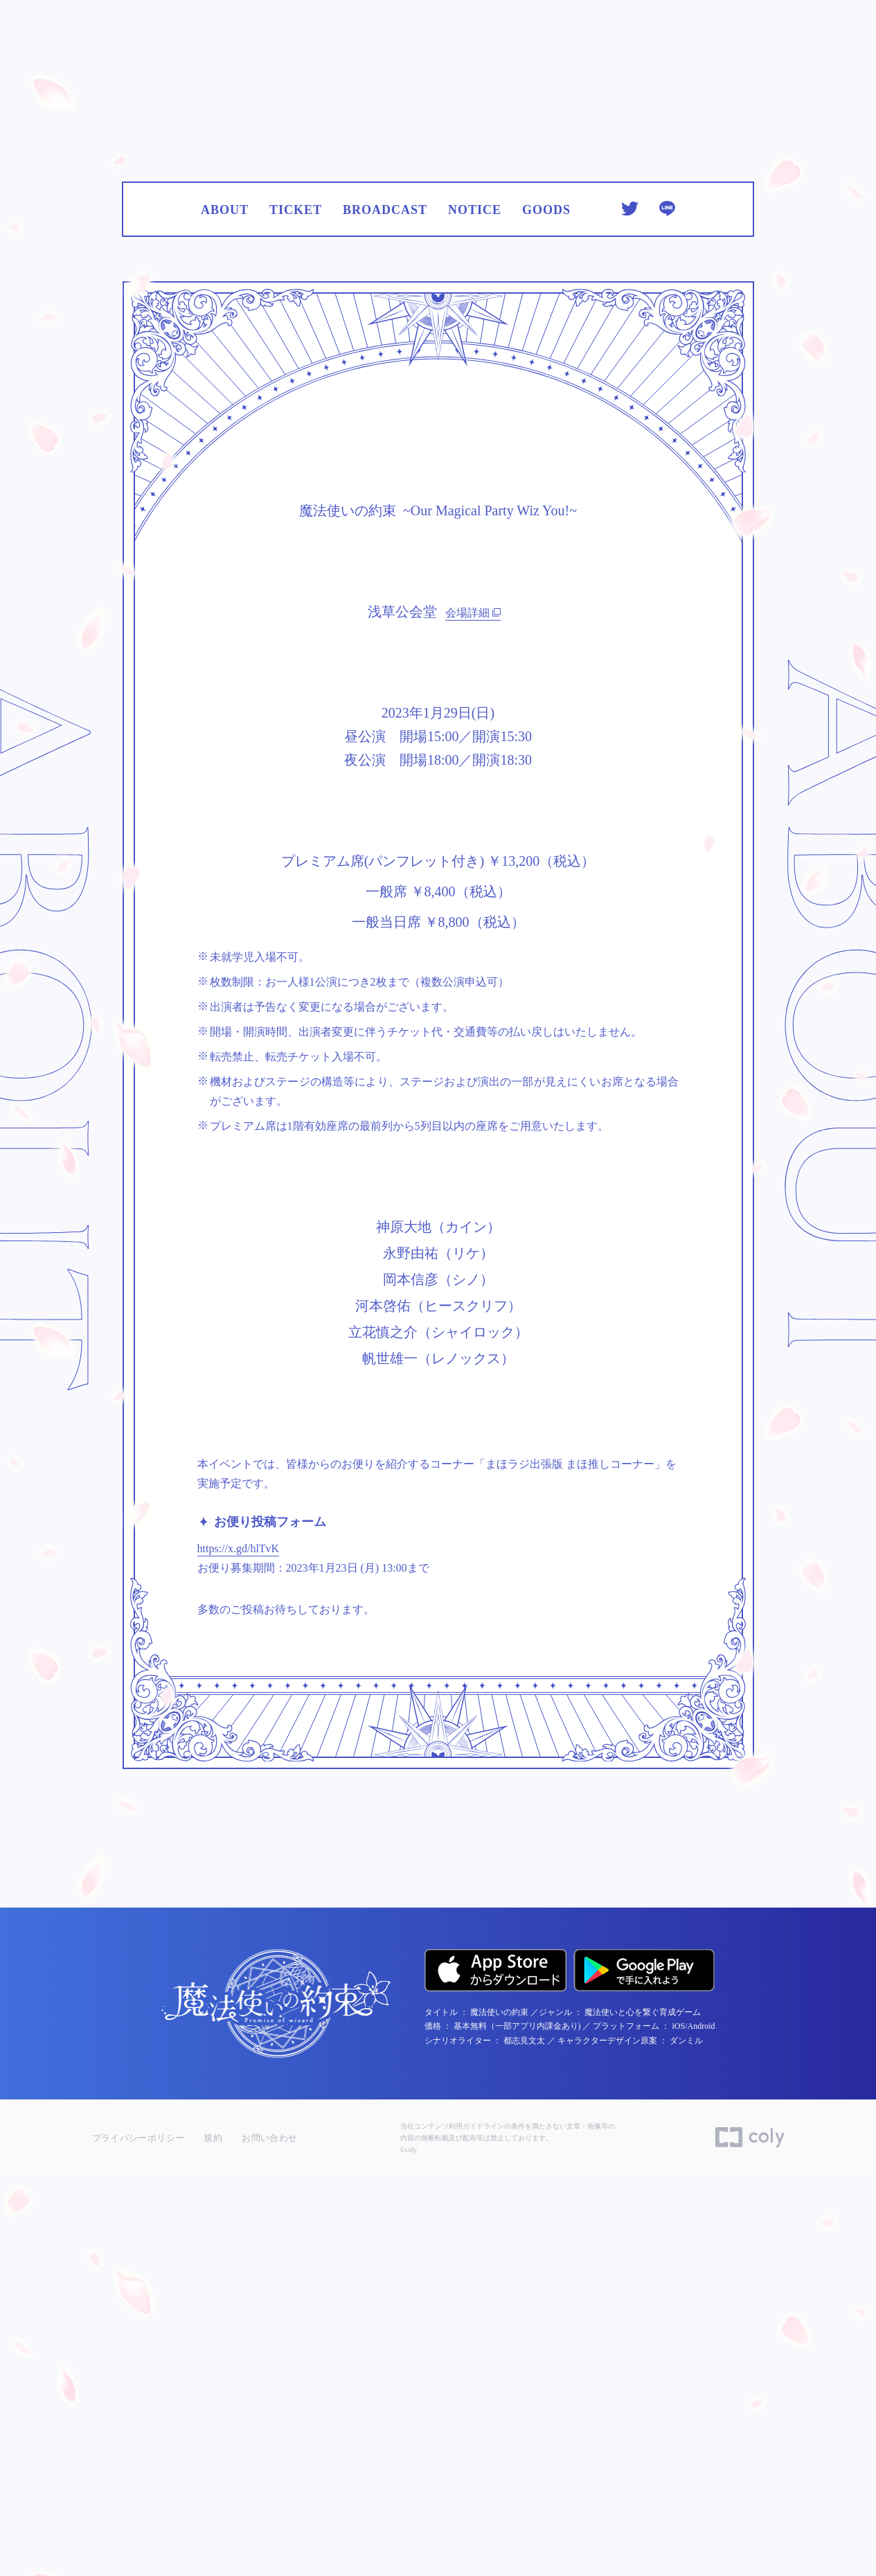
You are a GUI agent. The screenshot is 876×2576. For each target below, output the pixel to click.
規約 (213, 2537)
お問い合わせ (269, 2537)
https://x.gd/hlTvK (238, 1969)
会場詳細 (473, 972)
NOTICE (474, 442)
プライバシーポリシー (138, 2537)
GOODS (546, 442)
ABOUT (225, 442)
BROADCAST (385, 442)
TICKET (295, 442)
